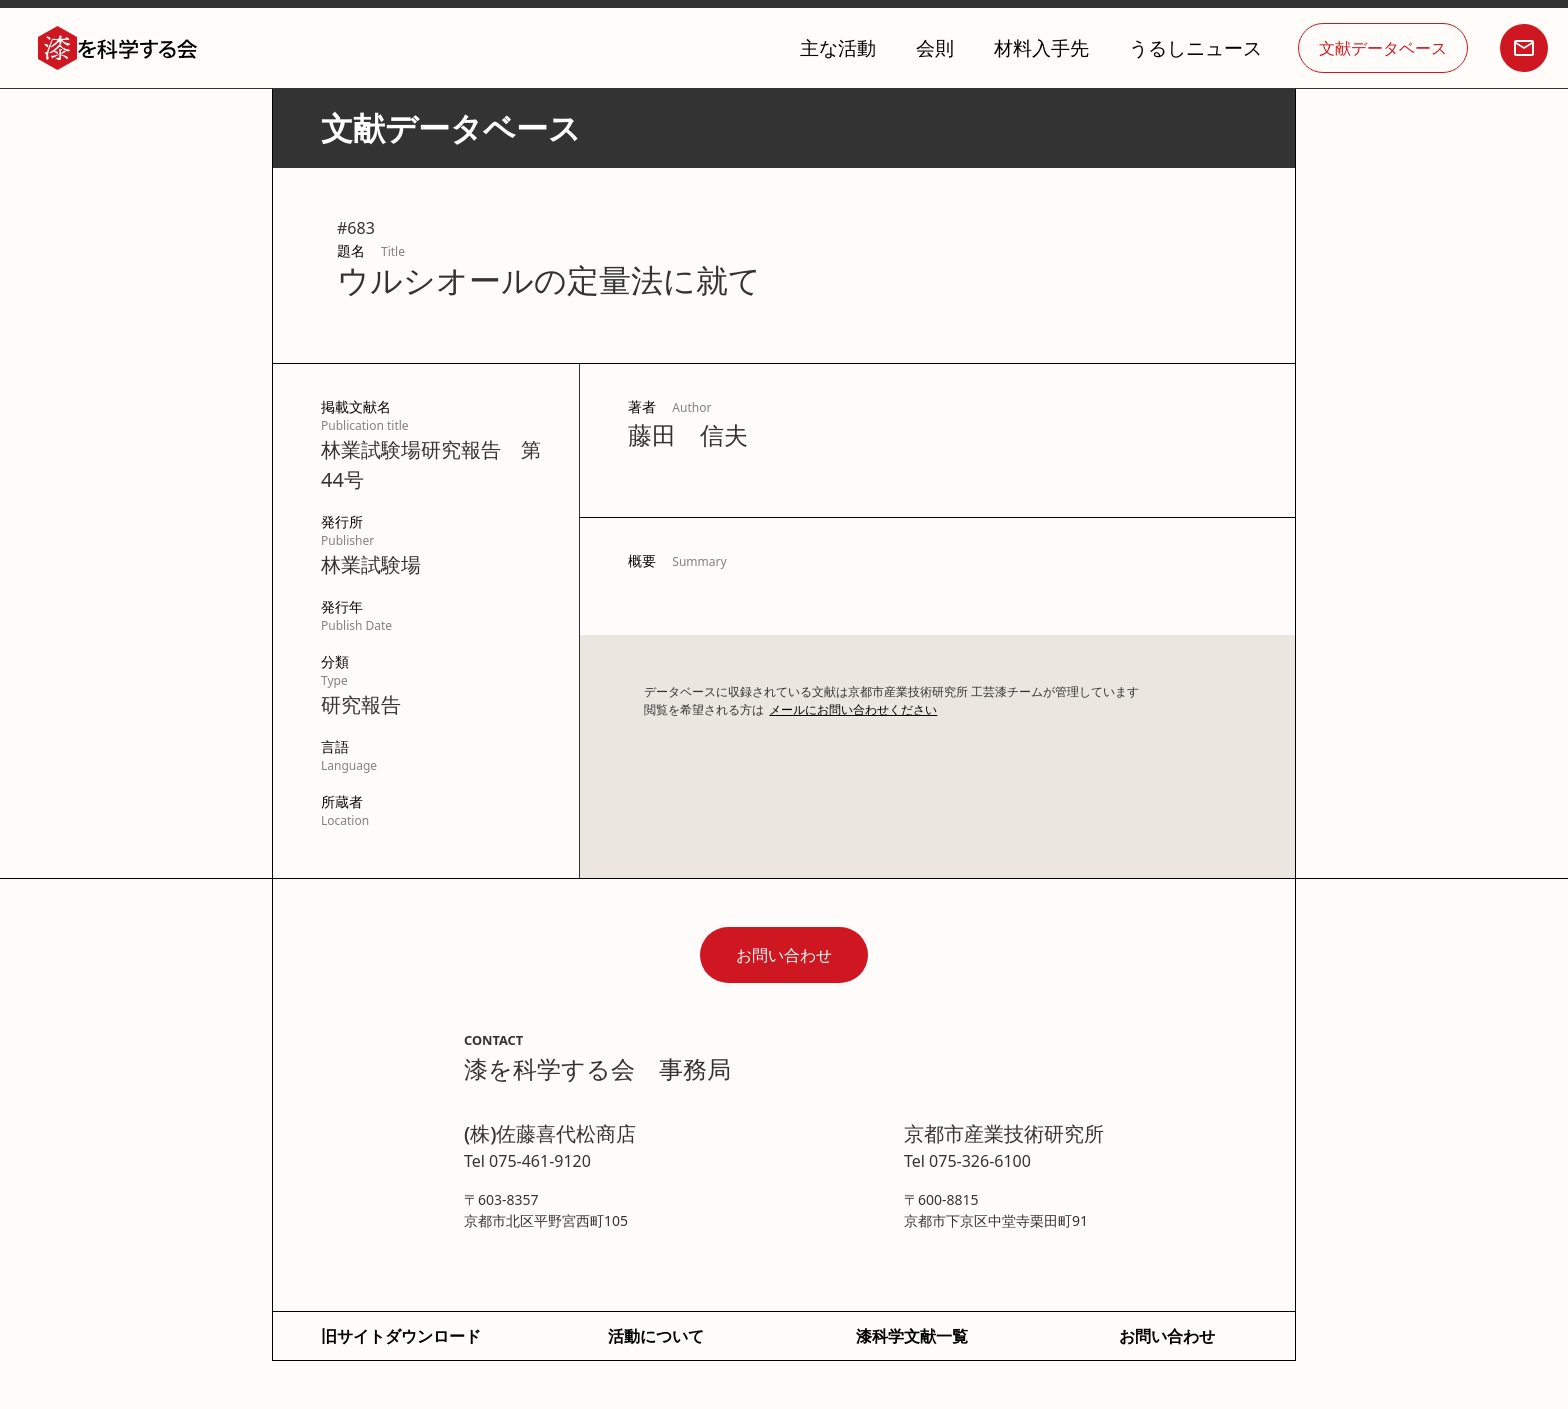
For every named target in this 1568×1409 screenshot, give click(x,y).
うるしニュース (1195, 47)
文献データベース (1383, 48)
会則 (935, 47)
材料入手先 (1041, 47)
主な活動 (838, 47)
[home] (118, 48)
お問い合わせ (784, 955)
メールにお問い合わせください (853, 709)
